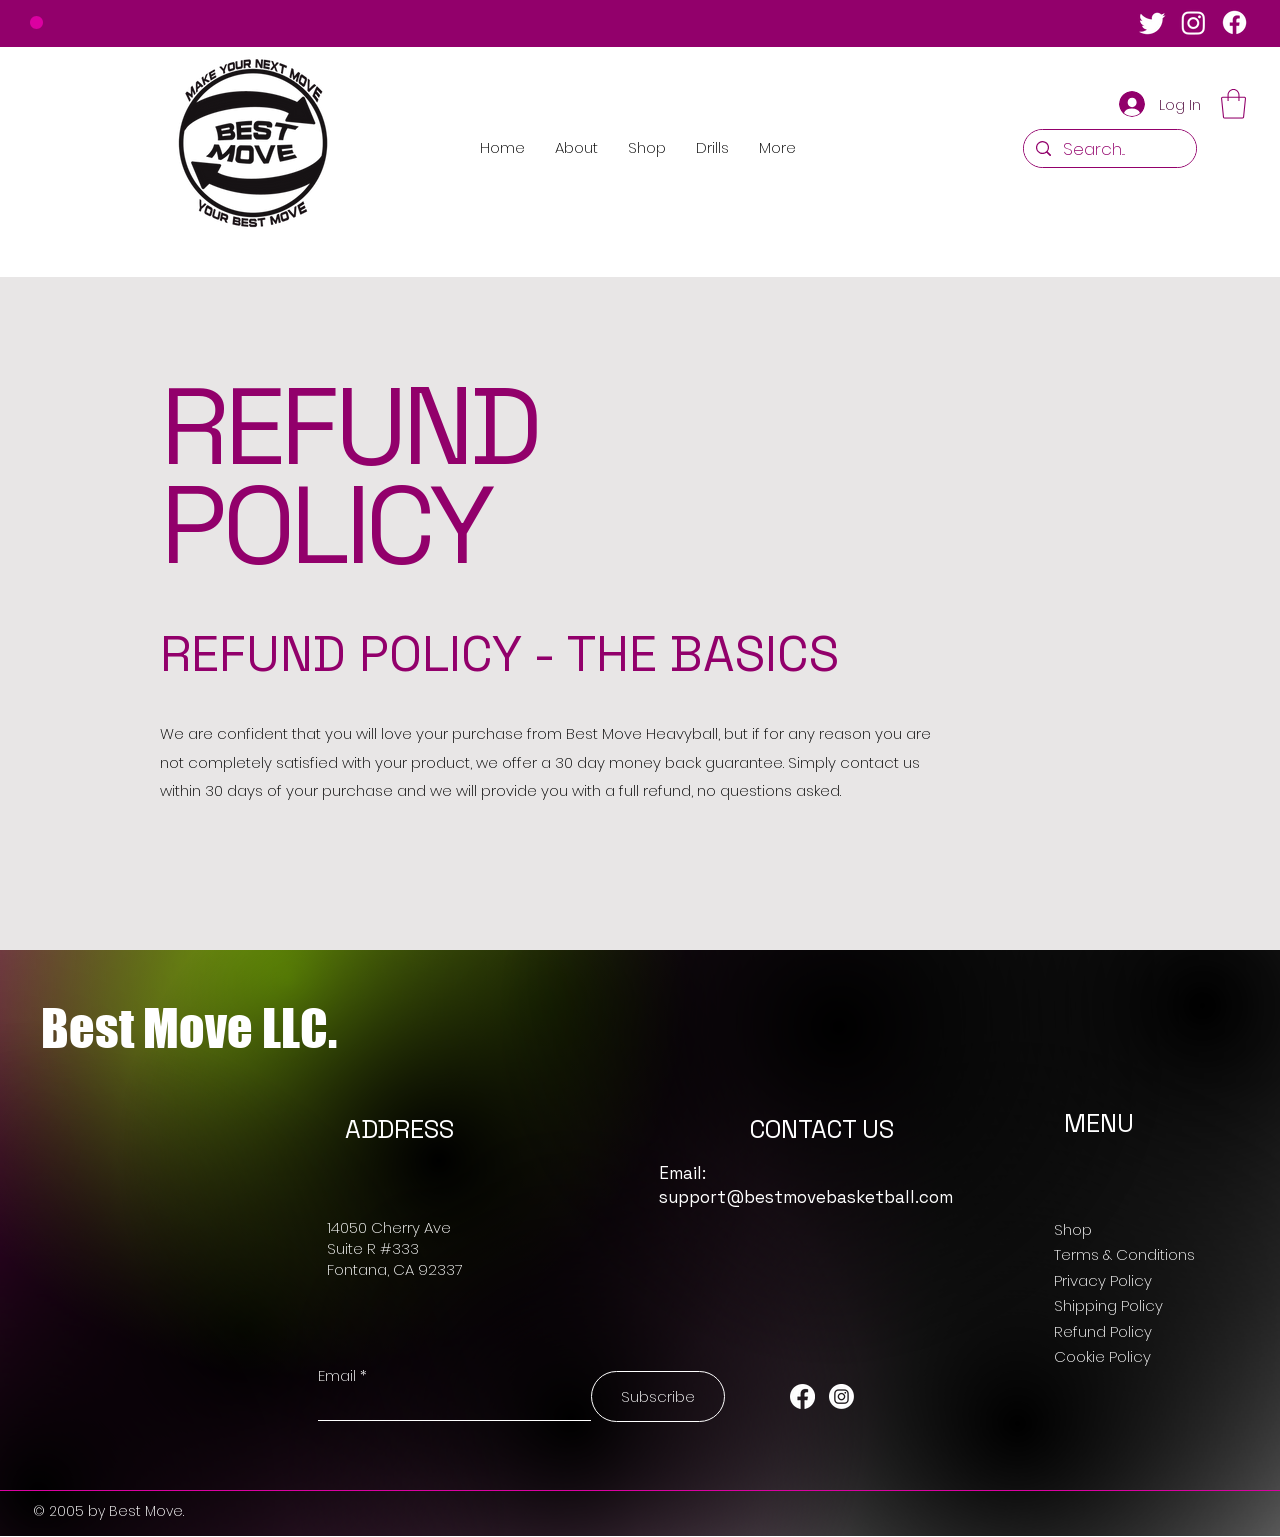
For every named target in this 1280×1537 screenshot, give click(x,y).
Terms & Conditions (1124, 1254)
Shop (1073, 1229)
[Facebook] (1234, 22)
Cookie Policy (1102, 1356)
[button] (1233, 104)
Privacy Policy (1103, 1280)
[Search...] (1108, 150)
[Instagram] (1193, 22)
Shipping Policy (1108, 1305)
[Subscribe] (658, 1396)
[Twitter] (1152, 22)
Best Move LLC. (189, 1028)
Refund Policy (1103, 1331)
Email (337, 1375)
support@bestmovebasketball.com (806, 1197)
